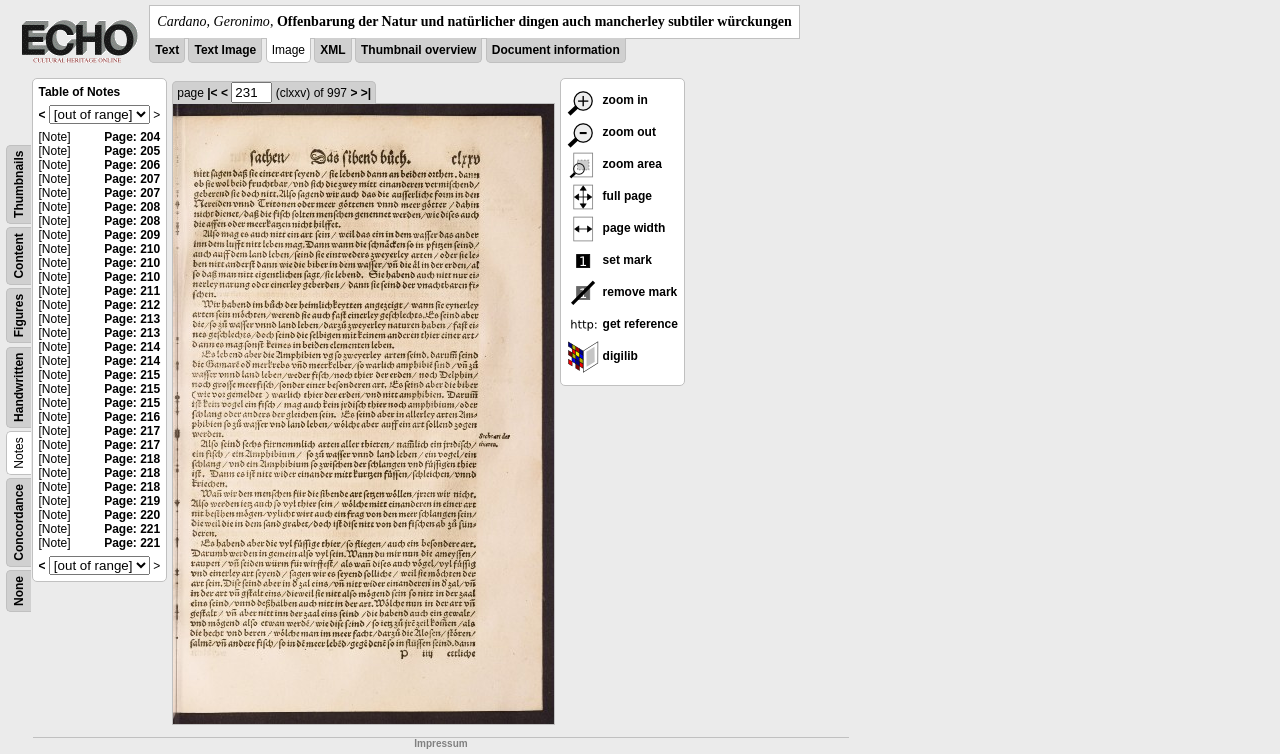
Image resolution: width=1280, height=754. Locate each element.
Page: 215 (132, 375)
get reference (622, 324)
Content (19, 255)
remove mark (622, 292)
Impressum (440, 743)
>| (366, 93)
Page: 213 (132, 319)
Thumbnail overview (418, 50)
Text (167, 50)
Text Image (225, 50)
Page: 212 (132, 305)
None (19, 591)
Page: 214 (132, 347)
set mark (609, 260)
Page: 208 (132, 207)
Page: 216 (132, 417)
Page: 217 (132, 431)
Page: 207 (132, 179)
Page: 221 (132, 529)
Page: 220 (132, 515)
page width (616, 228)
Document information (556, 50)
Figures (19, 315)
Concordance (19, 522)
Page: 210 (132, 249)
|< (212, 93)
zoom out (611, 132)
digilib (602, 356)
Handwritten (19, 387)
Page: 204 (132, 137)
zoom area (614, 164)
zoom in (607, 100)
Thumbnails (19, 184)
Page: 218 (132, 459)
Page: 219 (132, 501)
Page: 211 (132, 291)
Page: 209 (132, 235)
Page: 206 (132, 165)
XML (332, 50)
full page (609, 196)
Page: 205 (132, 151)
